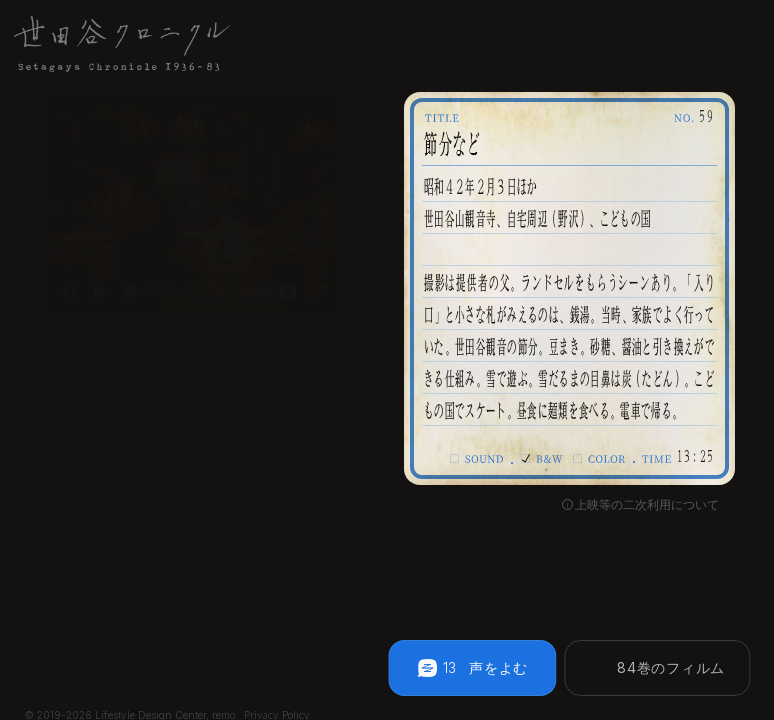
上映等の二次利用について (647, 505)
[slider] (123, 301)
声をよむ (498, 667)
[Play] (90, 301)
